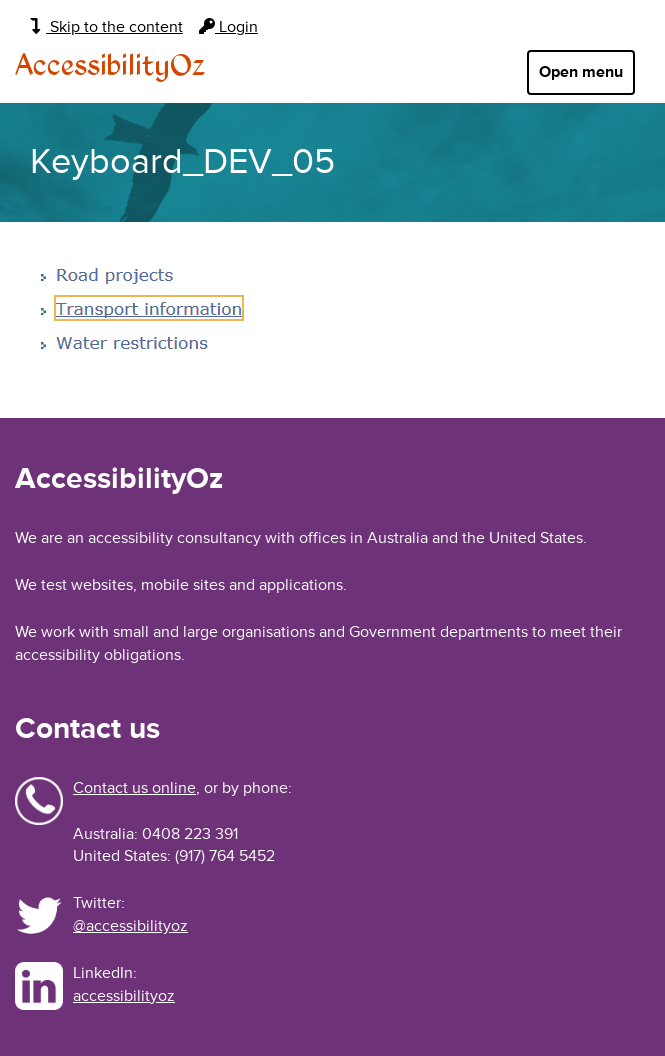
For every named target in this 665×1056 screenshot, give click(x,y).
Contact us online (134, 788)
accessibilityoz (124, 996)
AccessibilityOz (110, 67)
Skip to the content (106, 27)
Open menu (581, 72)
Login (228, 27)
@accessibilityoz (130, 926)
